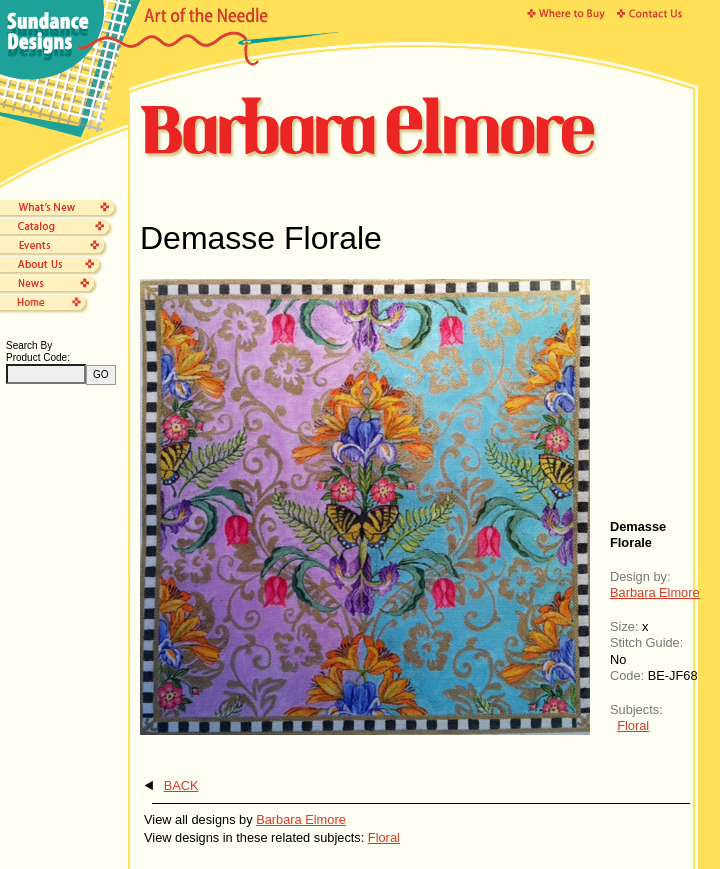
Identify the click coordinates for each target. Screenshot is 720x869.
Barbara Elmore (655, 592)
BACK (181, 785)
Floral (633, 725)
